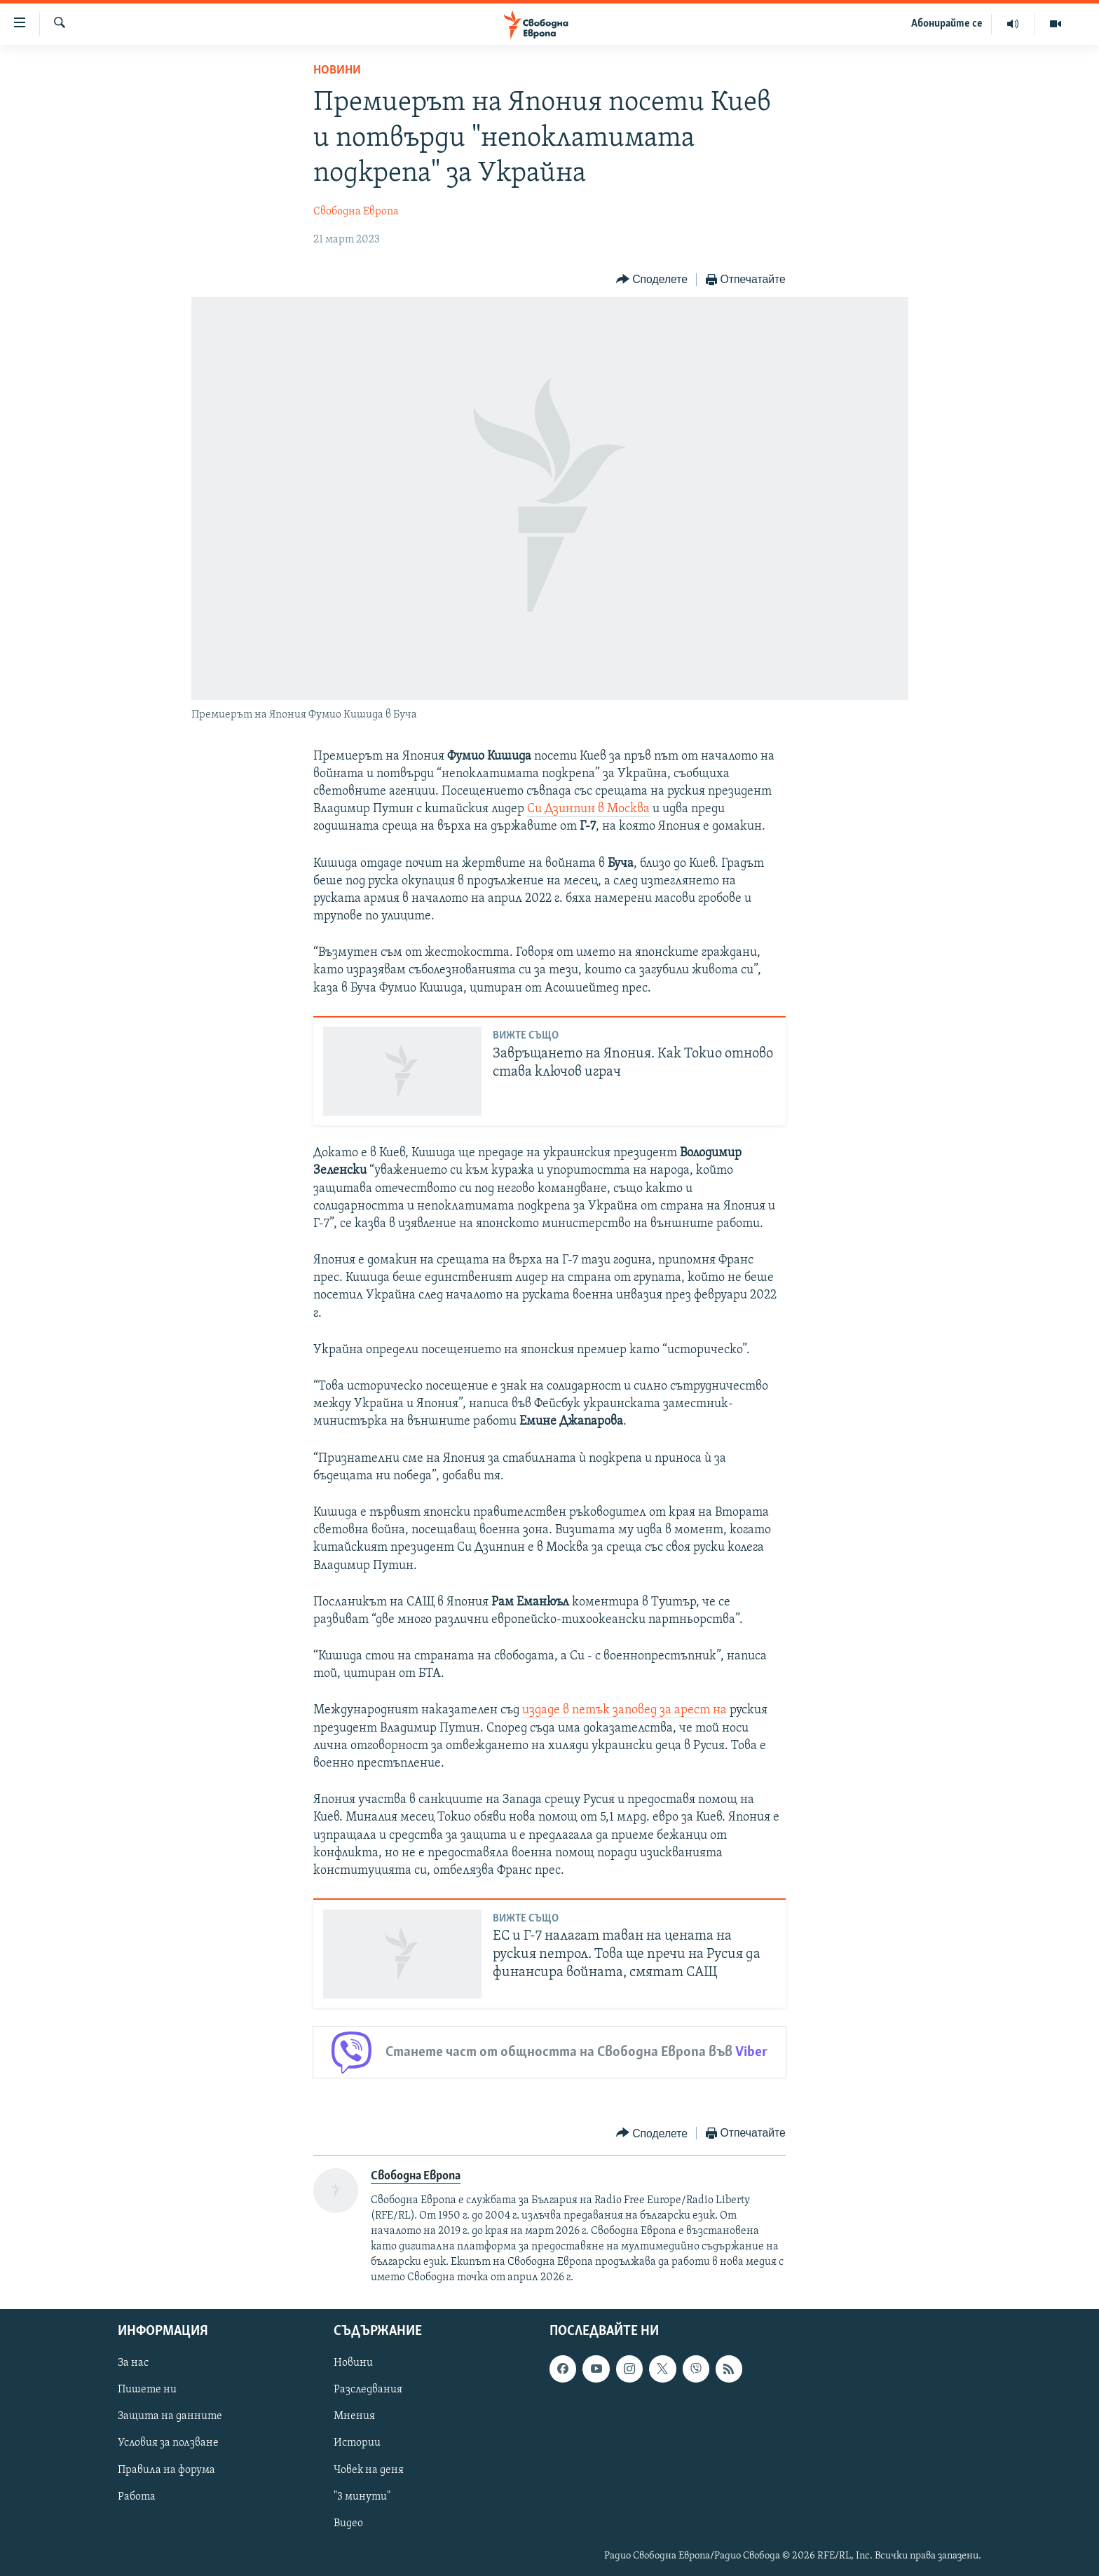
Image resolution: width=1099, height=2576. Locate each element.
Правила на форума (166, 2470)
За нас (133, 2363)
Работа (137, 2496)
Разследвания (368, 2390)
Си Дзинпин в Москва (588, 809)
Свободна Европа (356, 211)
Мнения (354, 2417)
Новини (337, 70)
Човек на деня (369, 2470)
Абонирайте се (947, 23)
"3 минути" (362, 2496)
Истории (357, 2443)
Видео (348, 2523)
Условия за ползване (168, 2443)
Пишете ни (147, 2390)
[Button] (652, 279)
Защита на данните (170, 2417)
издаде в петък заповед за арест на (624, 1710)
